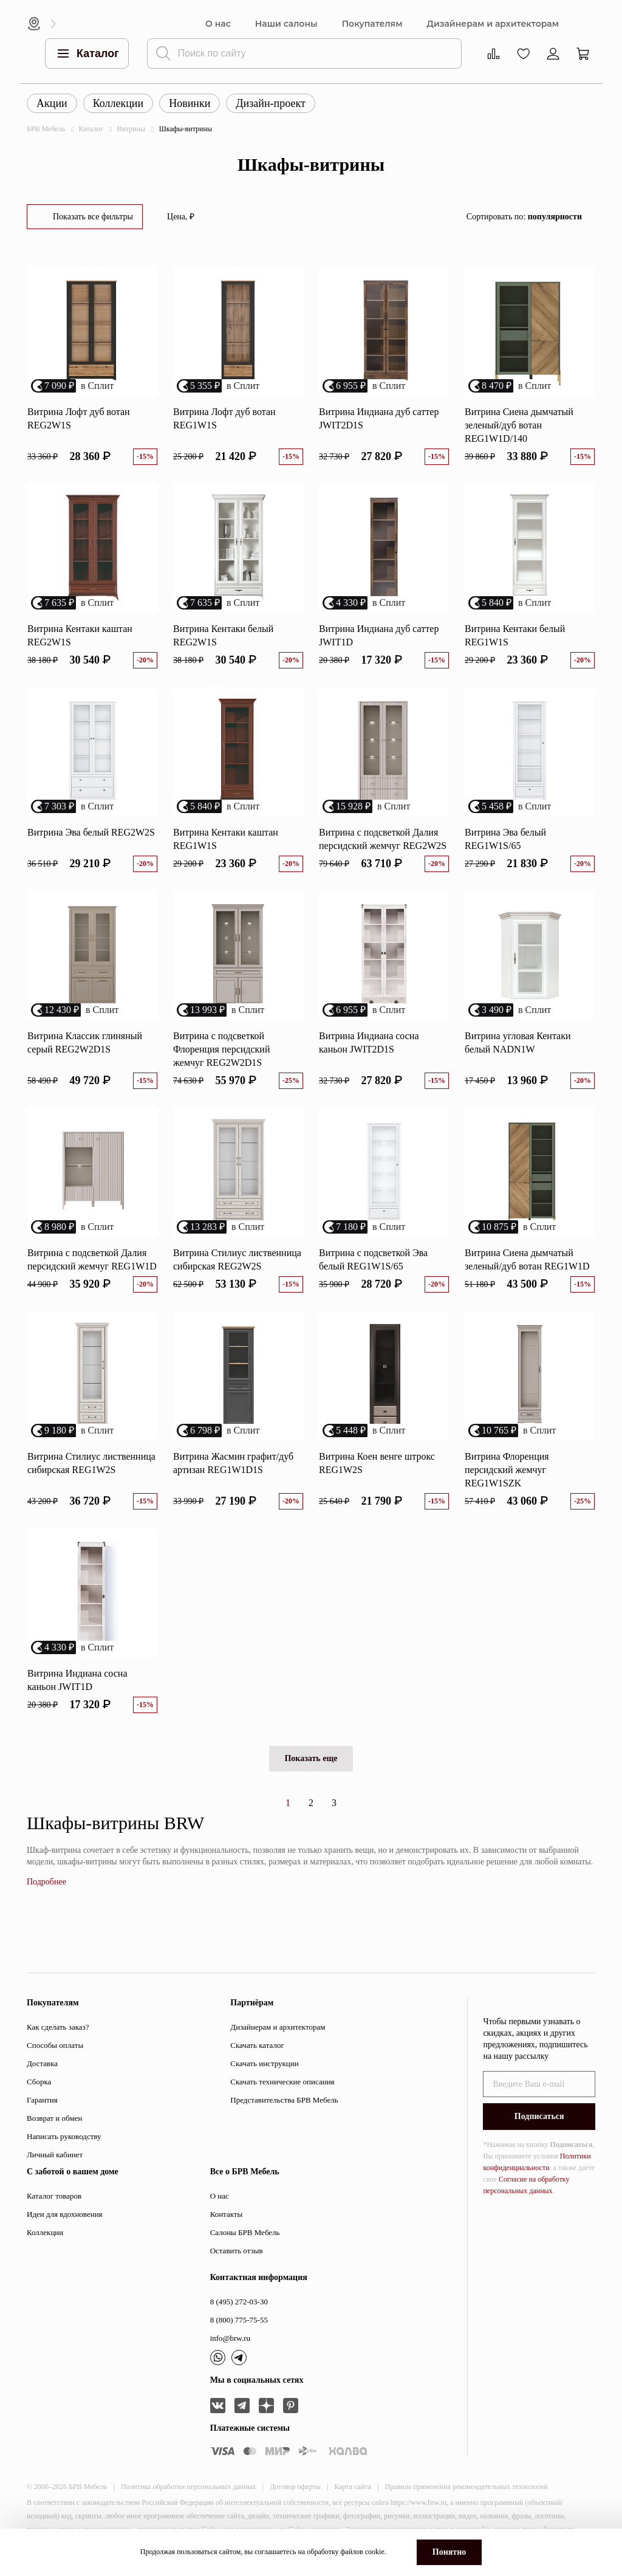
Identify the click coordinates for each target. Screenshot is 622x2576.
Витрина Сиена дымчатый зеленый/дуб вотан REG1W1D (527, 1259)
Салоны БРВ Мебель (245, 2232)
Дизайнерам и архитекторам (492, 24)
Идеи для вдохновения (65, 2214)
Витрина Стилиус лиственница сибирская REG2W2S (237, 1259)
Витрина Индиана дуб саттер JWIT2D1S (379, 418)
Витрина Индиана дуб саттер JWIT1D (379, 635)
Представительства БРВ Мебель (284, 2099)
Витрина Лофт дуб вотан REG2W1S (78, 418)
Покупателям (372, 24)
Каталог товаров (54, 2195)
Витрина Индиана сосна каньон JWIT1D (77, 1680)
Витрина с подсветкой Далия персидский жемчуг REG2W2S (382, 839)
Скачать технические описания (282, 2081)
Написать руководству (64, 2136)
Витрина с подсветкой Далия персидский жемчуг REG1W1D (92, 1259)
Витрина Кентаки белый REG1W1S (515, 635)
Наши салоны (286, 24)
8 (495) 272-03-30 (239, 2301)
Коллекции (118, 103)
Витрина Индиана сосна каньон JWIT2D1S (369, 1042)
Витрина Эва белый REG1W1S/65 (505, 839)
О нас (218, 24)
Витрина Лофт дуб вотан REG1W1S (224, 418)
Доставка (42, 2063)
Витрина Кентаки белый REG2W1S (223, 635)
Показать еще (310, 1758)
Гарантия (42, 2099)
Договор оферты (295, 2486)
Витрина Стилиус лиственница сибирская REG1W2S (91, 1463)
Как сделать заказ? (58, 2027)
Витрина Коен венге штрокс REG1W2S (377, 1463)
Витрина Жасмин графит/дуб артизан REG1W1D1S (233, 1463)
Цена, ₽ (180, 216)
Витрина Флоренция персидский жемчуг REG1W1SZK (507, 1469)
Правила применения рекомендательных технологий (466, 2486)
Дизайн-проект (271, 103)
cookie (374, 2551)
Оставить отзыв (236, 2250)
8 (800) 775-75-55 (239, 2319)
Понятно (449, 2552)
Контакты (226, 2214)
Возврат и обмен (54, 2118)
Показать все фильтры (93, 216)
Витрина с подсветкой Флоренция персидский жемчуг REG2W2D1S (221, 1049)
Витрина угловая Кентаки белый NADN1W (518, 1042)
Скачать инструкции (264, 2063)
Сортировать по (524, 216)
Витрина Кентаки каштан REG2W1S (79, 635)
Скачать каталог (257, 2045)
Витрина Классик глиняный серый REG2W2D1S (84, 1042)
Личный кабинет (55, 2154)
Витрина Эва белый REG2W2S (91, 832)
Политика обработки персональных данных (188, 2486)
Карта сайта (352, 2486)
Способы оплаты (55, 2045)
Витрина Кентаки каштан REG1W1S (225, 839)
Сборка (39, 2081)
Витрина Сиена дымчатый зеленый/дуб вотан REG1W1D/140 (519, 425)
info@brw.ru (230, 2338)
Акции (51, 103)
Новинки (189, 103)
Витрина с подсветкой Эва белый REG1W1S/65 (373, 1259)
